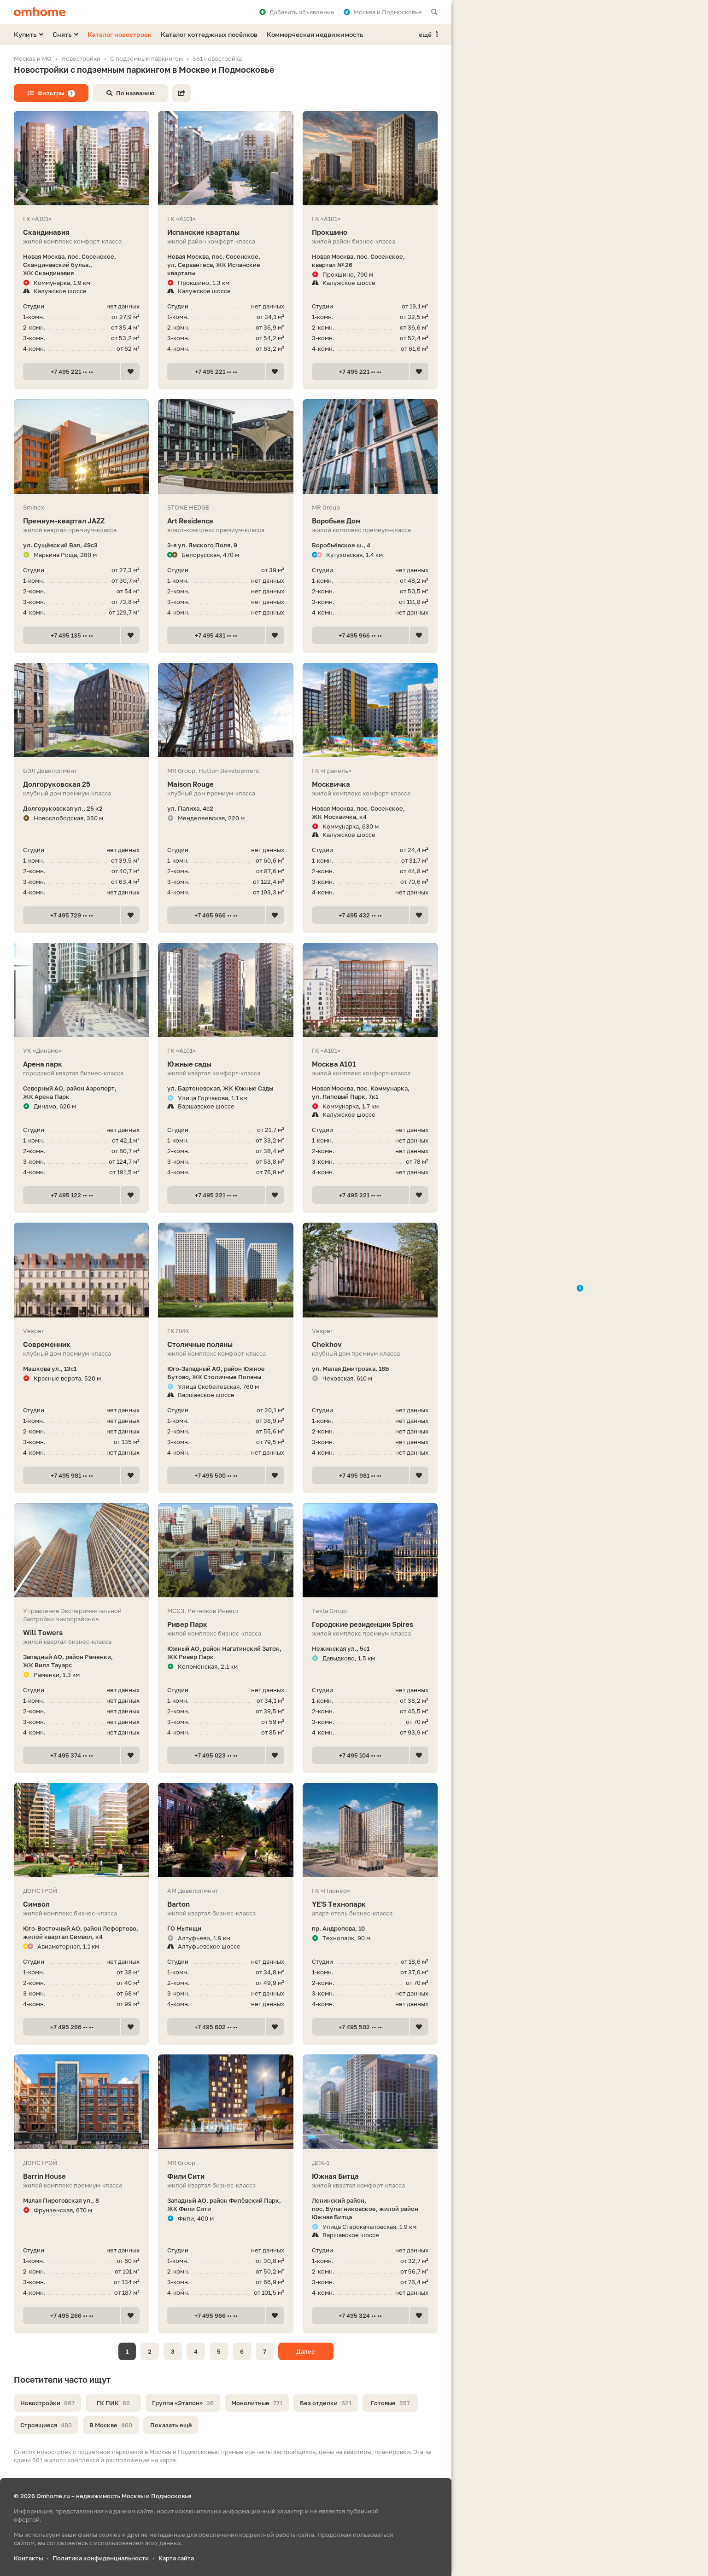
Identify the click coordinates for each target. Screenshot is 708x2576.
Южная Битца (370, 2176)
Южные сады (225, 1064)
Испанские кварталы (225, 232)
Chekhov (370, 1344)
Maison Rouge (225, 784)
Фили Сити (225, 2176)
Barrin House (81, 2176)
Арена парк (81, 1064)
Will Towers (81, 1632)
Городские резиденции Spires (370, 1624)
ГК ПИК (113, 2403)
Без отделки (325, 2403)
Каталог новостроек (120, 34)
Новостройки (47, 2403)
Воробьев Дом (370, 521)
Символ (81, 1904)
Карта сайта (176, 2558)
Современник (81, 1344)
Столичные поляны (225, 1344)
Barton (225, 1904)
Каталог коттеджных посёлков (209, 34)
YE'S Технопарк (370, 1904)
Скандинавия (81, 232)
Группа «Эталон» (183, 2403)
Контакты (28, 2558)
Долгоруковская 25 (81, 784)
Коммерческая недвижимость (315, 34)
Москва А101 (370, 1064)
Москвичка (370, 784)
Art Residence (225, 521)
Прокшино (370, 232)
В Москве (110, 2425)
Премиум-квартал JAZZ (81, 521)
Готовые (390, 2403)
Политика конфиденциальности (101, 2558)
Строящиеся (46, 2425)
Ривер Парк (225, 1624)
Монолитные (256, 2403)
